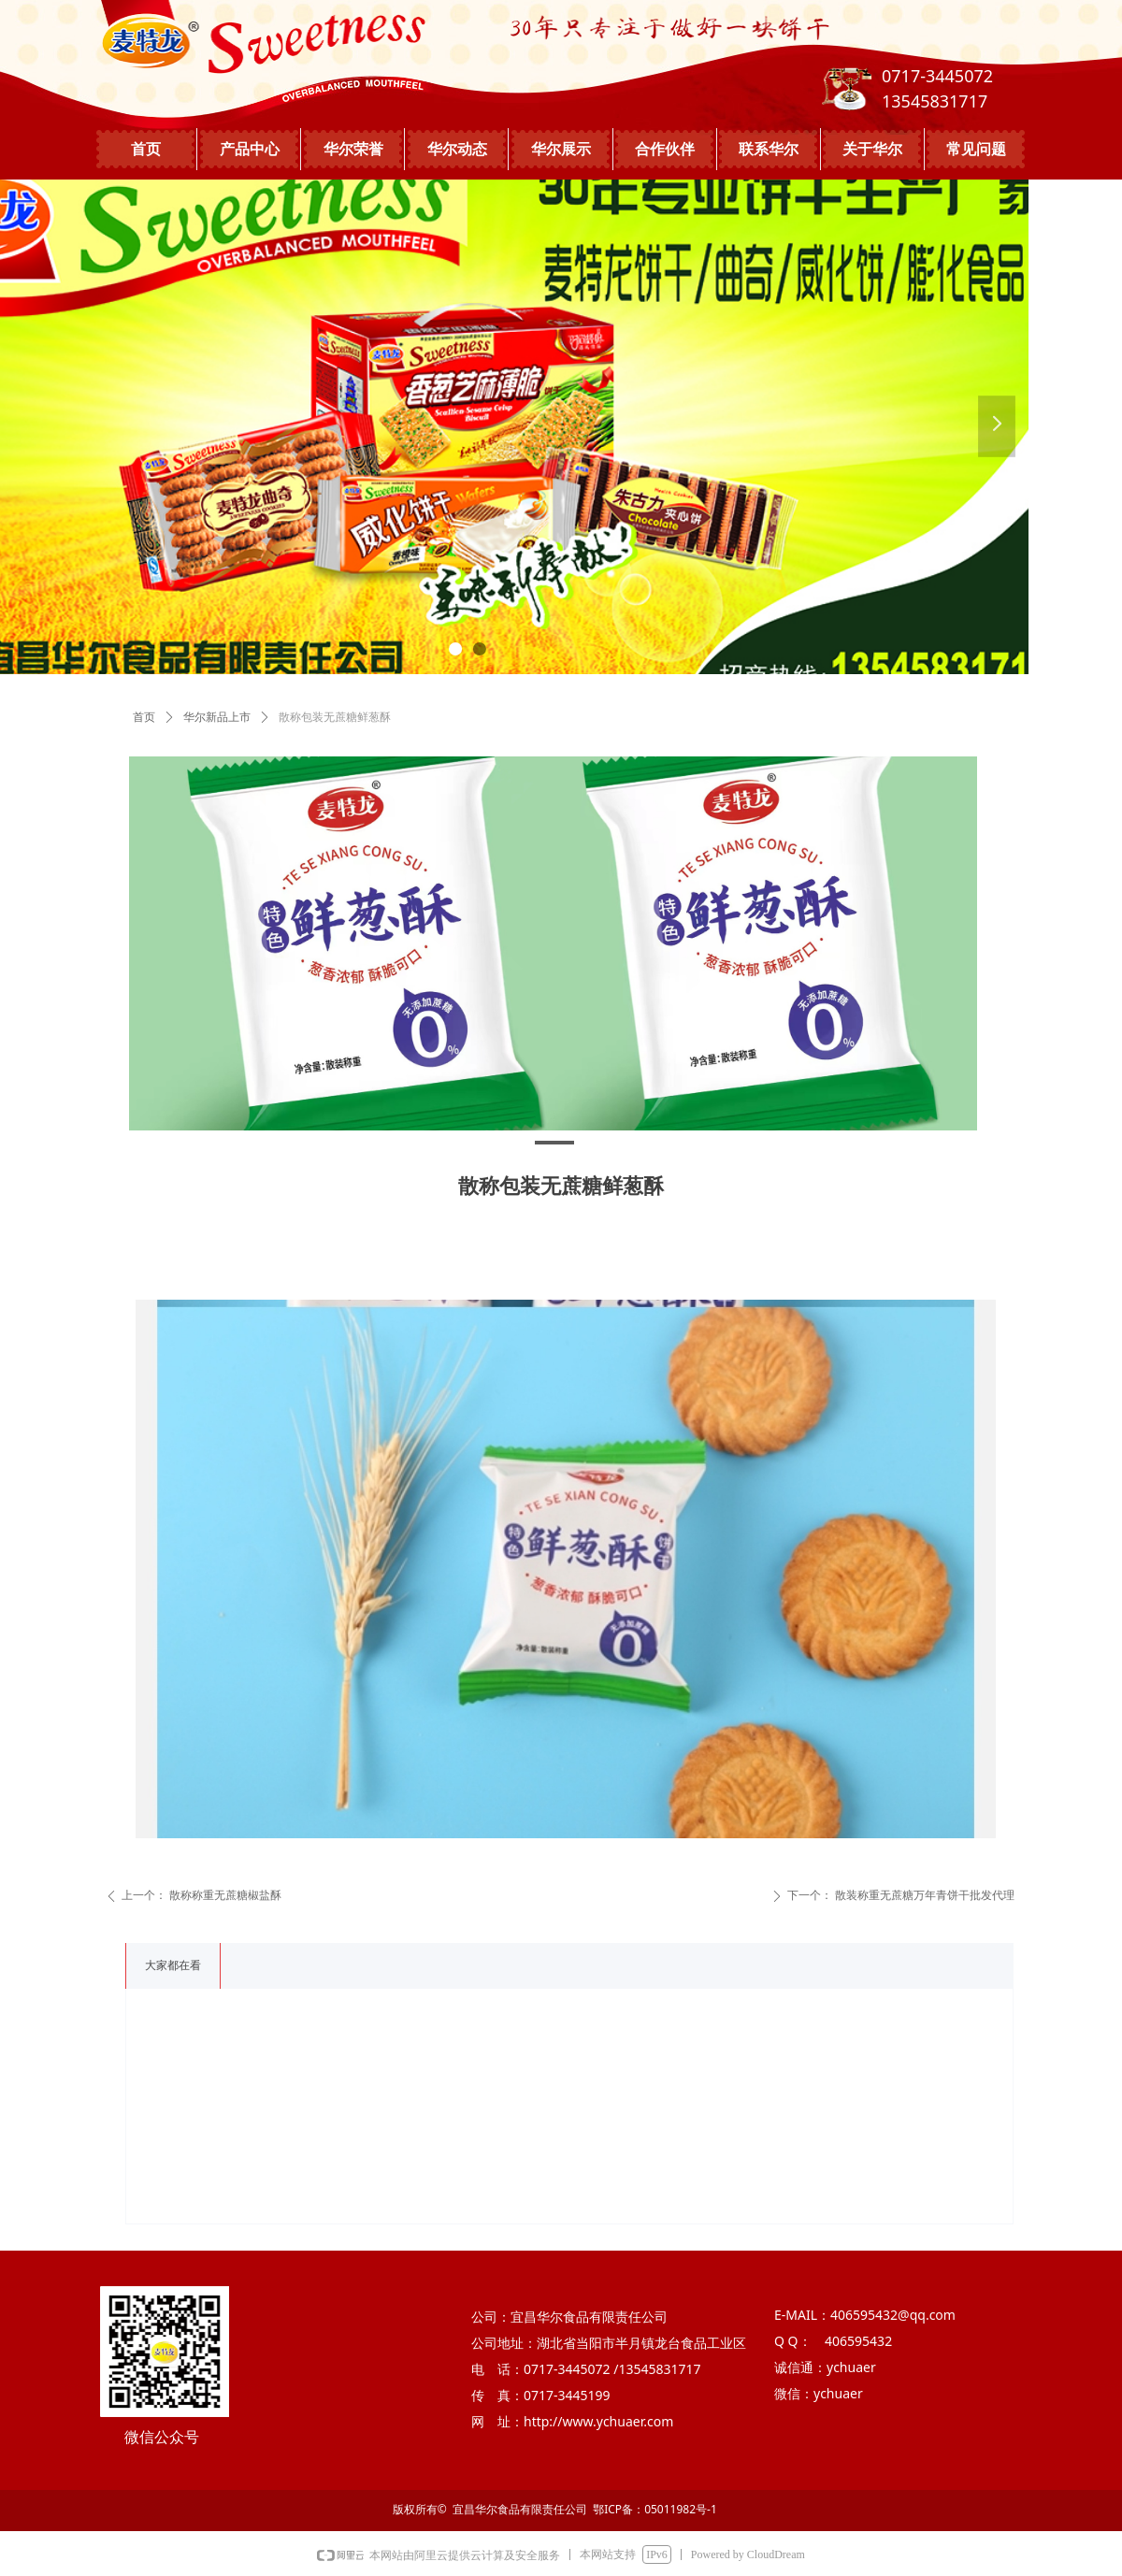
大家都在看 (173, 1965)
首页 (144, 717)
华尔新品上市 (217, 717)
